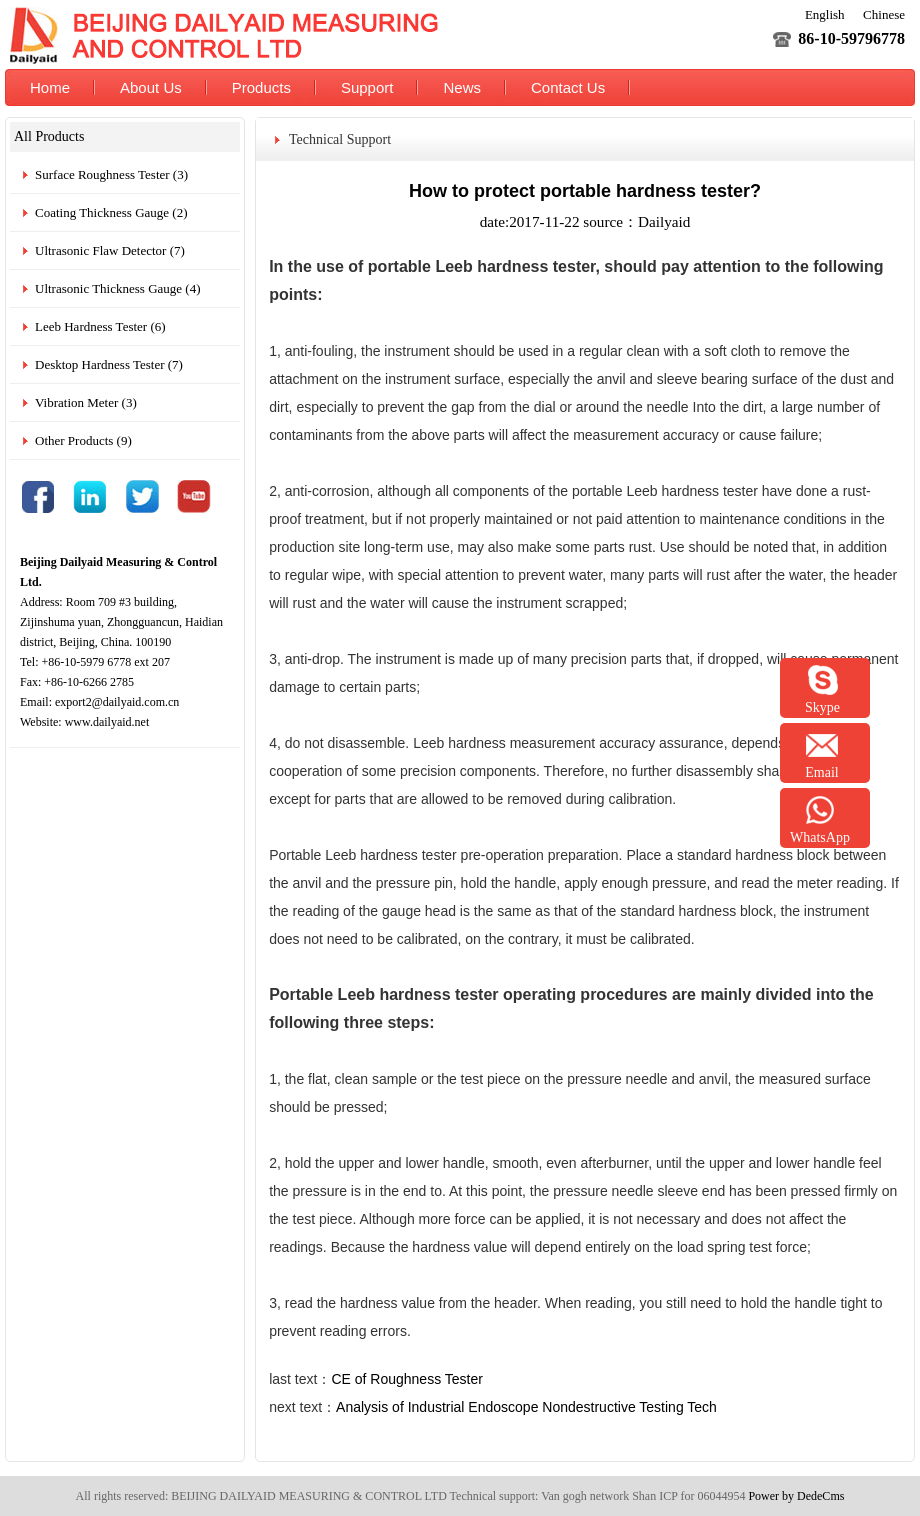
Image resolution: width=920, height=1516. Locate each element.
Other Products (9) (83, 440)
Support (367, 87)
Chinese (884, 14)
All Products (49, 136)
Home (50, 87)
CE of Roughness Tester (407, 1379)
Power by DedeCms (796, 1496)
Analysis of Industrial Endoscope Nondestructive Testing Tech (526, 1407)
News (462, 87)
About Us (151, 87)
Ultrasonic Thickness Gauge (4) (117, 288)
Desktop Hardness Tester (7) (109, 364)
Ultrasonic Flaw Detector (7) (110, 250)
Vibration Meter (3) (86, 402)
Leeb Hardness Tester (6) (100, 326)
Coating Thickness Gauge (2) (111, 212)
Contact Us (568, 87)
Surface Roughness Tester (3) (111, 174)
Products (261, 87)
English (825, 14)
